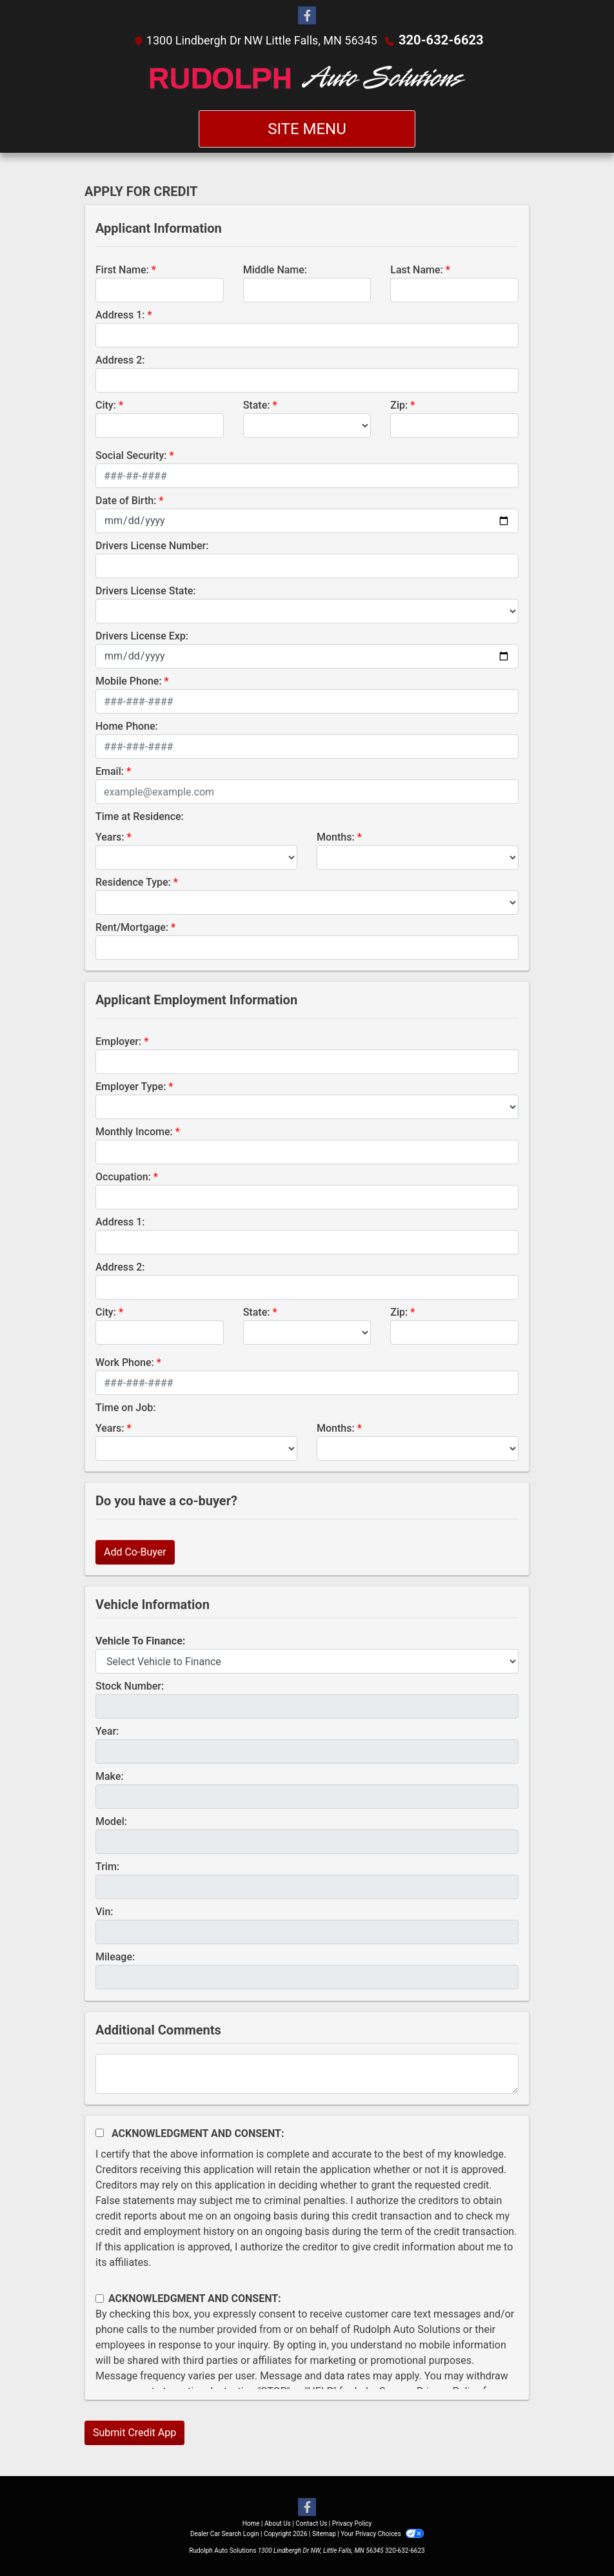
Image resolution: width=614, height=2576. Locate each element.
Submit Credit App (134, 2432)
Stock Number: (129, 1685)
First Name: (122, 269)
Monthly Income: (134, 1131)
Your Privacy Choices (382, 2533)
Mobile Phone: (128, 680)
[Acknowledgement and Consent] (99, 2132)
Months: (336, 836)
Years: (109, 836)
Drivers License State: (145, 590)
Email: (109, 771)
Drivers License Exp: (141, 635)
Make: (109, 1776)
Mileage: (115, 1956)
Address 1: (119, 314)
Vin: (104, 1911)
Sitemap (324, 2533)
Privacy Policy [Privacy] (352, 2522)
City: (105, 404)
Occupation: (123, 1176)
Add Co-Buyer (135, 1551)
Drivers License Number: (151, 545)
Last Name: (416, 269)
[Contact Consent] (99, 2298)
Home (251, 2522)
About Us (277, 2522)
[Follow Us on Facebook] (307, 16)
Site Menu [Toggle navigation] (307, 128)
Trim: (107, 1866)
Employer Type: (130, 1086)
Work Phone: (124, 1362)
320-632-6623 (441, 39)
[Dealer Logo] (307, 78)
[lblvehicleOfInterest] (307, 1660)
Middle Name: (275, 269)
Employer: (118, 1041)
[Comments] (307, 2073)
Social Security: (131, 455)
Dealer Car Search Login (224, 2533)
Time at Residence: (139, 816)
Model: (111, 1821)
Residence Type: (133, 881)
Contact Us (311, 2522)
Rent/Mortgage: (131, 927)
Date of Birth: (125, 500)
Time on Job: (125, 1407)
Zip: (399, 404)
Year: (107, 1730)
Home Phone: (126, 725)
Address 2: (119, 359)
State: (256, 404)
